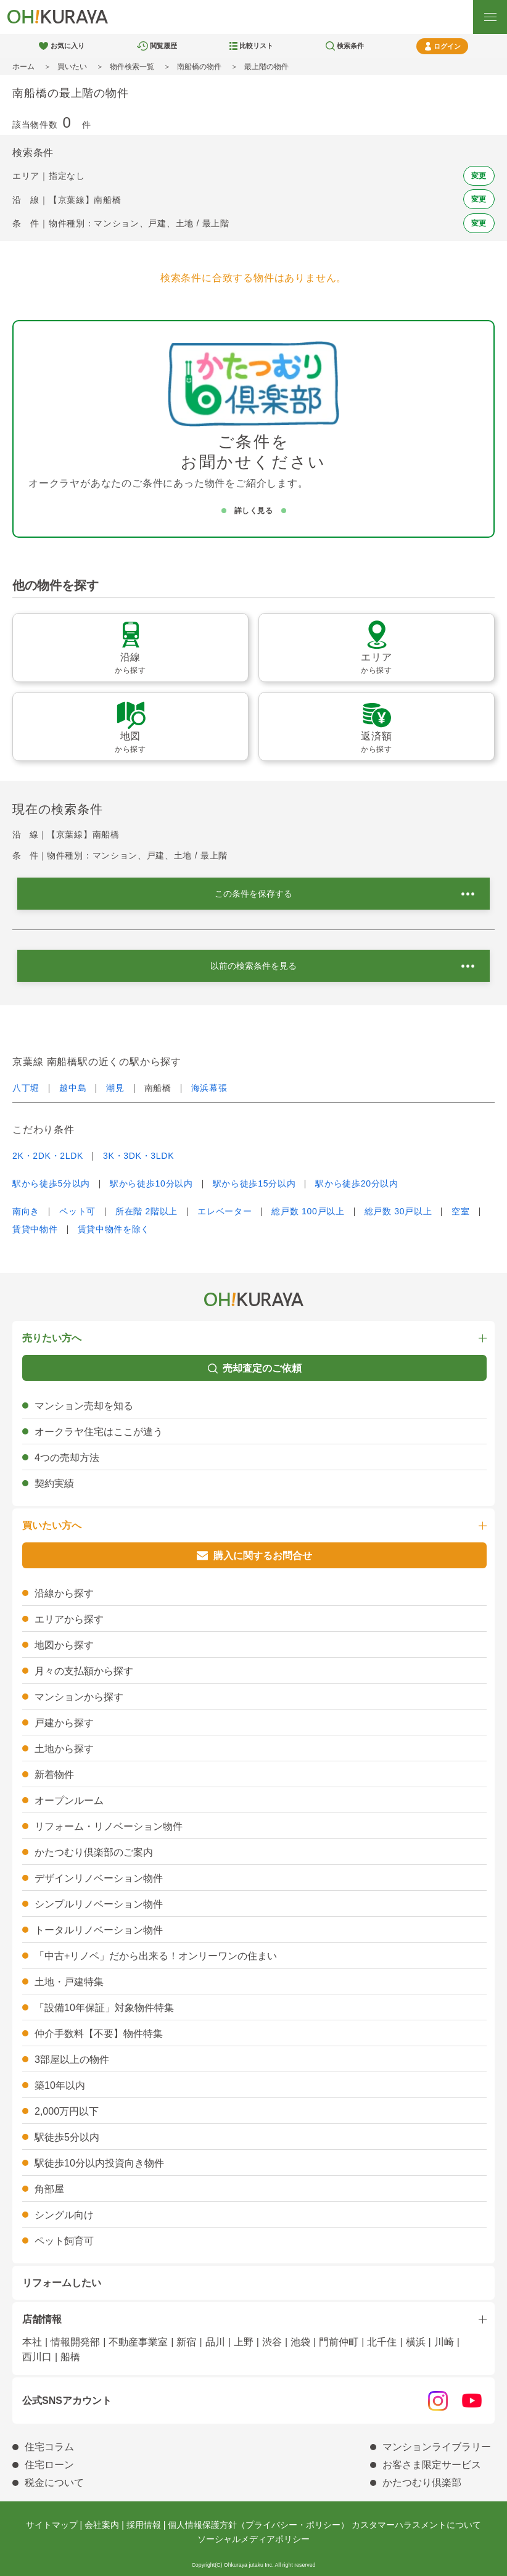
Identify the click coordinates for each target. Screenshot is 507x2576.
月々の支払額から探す (84, 1671)
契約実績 (54, 1483)
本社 (32, 2342)
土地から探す (64, 1748)
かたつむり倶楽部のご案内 (94, 1852)
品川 (215, 2342)
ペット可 (77, 1211)
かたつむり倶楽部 (421, 2482)
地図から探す (64, 1645)
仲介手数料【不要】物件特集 (99, 2033)
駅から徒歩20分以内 (356, 1183)
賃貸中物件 (35, 1229)
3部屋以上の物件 (72, 2059)
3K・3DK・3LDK (138, 1156)
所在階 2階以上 (146, 1211)
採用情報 (143, 2525)
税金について (54, 2482)
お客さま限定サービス (431, 2464)
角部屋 (49, 2189)
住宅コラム (49, 2447)
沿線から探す (64, 1593)
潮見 (115, 1088)
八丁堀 (25, 1088)
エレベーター (224, 1211)
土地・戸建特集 (69, 1982)
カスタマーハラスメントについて (416, 2525)
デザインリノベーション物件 (99, 1878)
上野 (244, 2342)
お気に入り (67, 45)
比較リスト (256, 45)
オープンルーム (69, 1800)
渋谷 (272, 2342)
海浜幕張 (209, 1088)
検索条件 (350, 45)
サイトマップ (52, 2525)
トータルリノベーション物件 (99, 1930)
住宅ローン (49, 2464)
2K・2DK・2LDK (47, 1156)
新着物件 (54, 1774)
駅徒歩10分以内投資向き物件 (99, 2163)
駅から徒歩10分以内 (151, 1183)
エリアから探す (69, 1619)
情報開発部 (75, 2342)
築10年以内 (60, 2085)
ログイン (447, 46)
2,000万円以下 (67, 2111)
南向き (25, 1211)
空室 (460, 1211)
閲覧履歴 (163, 45)
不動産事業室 (138, 2342)
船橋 (70, 2357)
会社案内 (101, 2525)
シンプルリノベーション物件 (99, 1904)
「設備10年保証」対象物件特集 (104, 2007)
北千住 (382, 2342)
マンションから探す (79, 1697)
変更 (479, 175)
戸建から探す (64, 1723)
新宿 (186, 2342)
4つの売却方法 (67, 1457)
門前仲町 (338, 2342)
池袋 (300, 2342)
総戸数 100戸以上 (307, 1211)
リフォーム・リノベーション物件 (109, 1826)
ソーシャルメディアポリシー (253, 2539)
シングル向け (64, 2215)
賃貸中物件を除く (114, 1229)
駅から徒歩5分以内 (51, 1183)
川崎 (444, 2342)
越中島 (72, 1088)
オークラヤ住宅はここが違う (99, 1431)
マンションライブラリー (436, 2447)
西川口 (37, 2357)
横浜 (416, 2342)
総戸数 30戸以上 (398, 1211)
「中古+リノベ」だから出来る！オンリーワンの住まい (156, 1956)
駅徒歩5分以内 (67, 2137)
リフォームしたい (61, 2283)
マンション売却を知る (84, 1406)
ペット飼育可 (64, 2241)
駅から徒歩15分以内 (254, 1183)
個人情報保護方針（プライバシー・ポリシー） (258, 2525)
